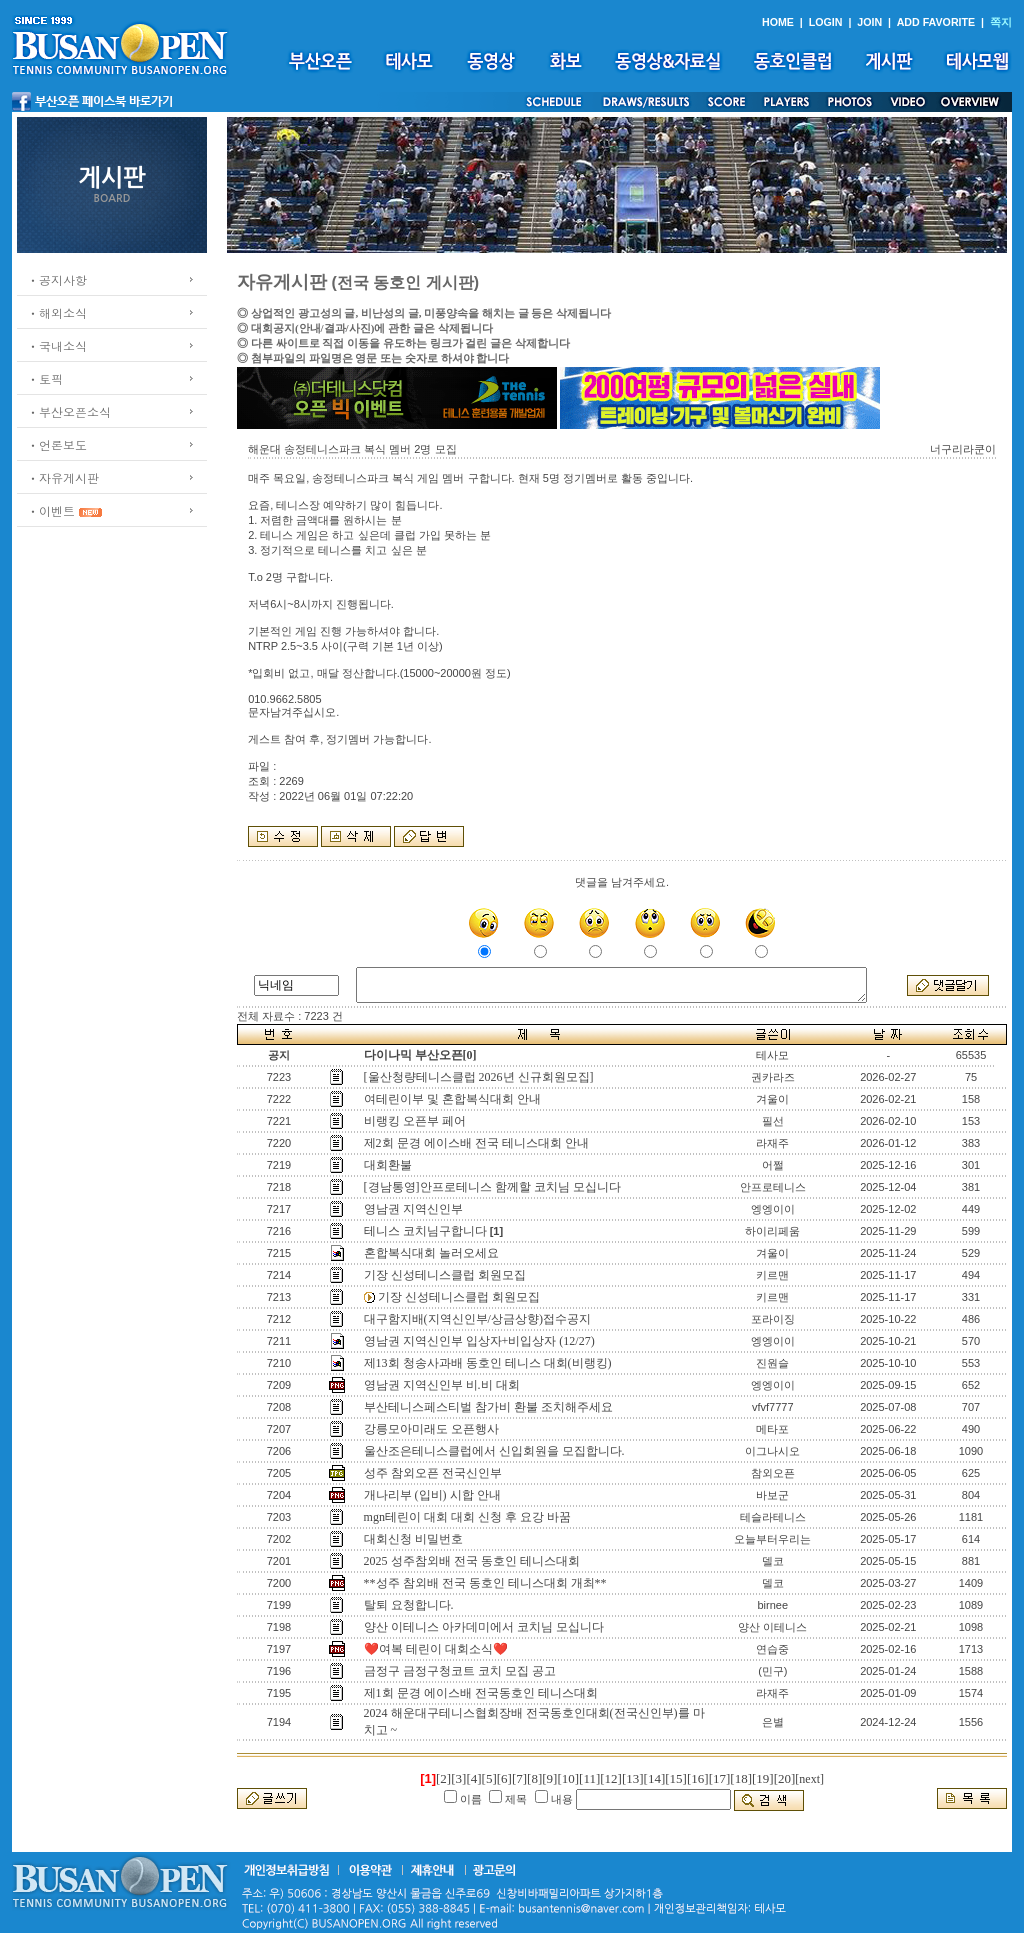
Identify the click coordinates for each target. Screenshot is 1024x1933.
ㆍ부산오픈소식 (69, 411)
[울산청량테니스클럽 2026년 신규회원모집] (479, 1077)
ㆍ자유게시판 (63, 477)
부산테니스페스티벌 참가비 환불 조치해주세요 (488, 1407)
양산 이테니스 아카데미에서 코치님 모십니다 (484, 1627)
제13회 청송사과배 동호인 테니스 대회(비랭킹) (488, 1363)
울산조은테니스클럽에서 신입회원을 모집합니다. (494, 1451)
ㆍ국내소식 (57, 345)
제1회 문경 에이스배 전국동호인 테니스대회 (481, 1693)
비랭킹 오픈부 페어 (415, 1121)
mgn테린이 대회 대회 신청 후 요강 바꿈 (467, 1517)
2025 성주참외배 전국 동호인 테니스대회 (472, 1561)
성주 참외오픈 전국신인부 (433, 1473)
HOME (778, 22)
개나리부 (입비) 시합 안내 (432, 1495)
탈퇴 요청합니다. (409, 1605)
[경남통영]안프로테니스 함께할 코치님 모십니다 (492, 1187)
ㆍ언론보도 (57, 444)
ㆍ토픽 (45, 378)
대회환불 (388, 1165)
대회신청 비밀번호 (413, 1539)
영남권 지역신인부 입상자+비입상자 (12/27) (479, 1341)
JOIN (869, 22)
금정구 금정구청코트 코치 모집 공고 (460, 1671)
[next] (809, 1779)
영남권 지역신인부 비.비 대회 (442, 1385)
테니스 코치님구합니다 (425, 1231)
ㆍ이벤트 (51, 510)
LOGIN (826, 22)
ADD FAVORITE (936, 22)
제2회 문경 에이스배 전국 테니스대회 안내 (476, 1143)
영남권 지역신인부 (413, 1209)
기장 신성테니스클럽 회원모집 (445, 1275)
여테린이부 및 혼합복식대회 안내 (452, 1099)
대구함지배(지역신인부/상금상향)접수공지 (477, 1319)
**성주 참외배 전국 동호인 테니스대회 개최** (485, 1583)
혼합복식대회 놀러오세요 (431, 1253)
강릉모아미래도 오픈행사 (431, 1429)
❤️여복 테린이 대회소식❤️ (436, 1649)
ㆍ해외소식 (57, 312)
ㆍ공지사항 (57, 279)
